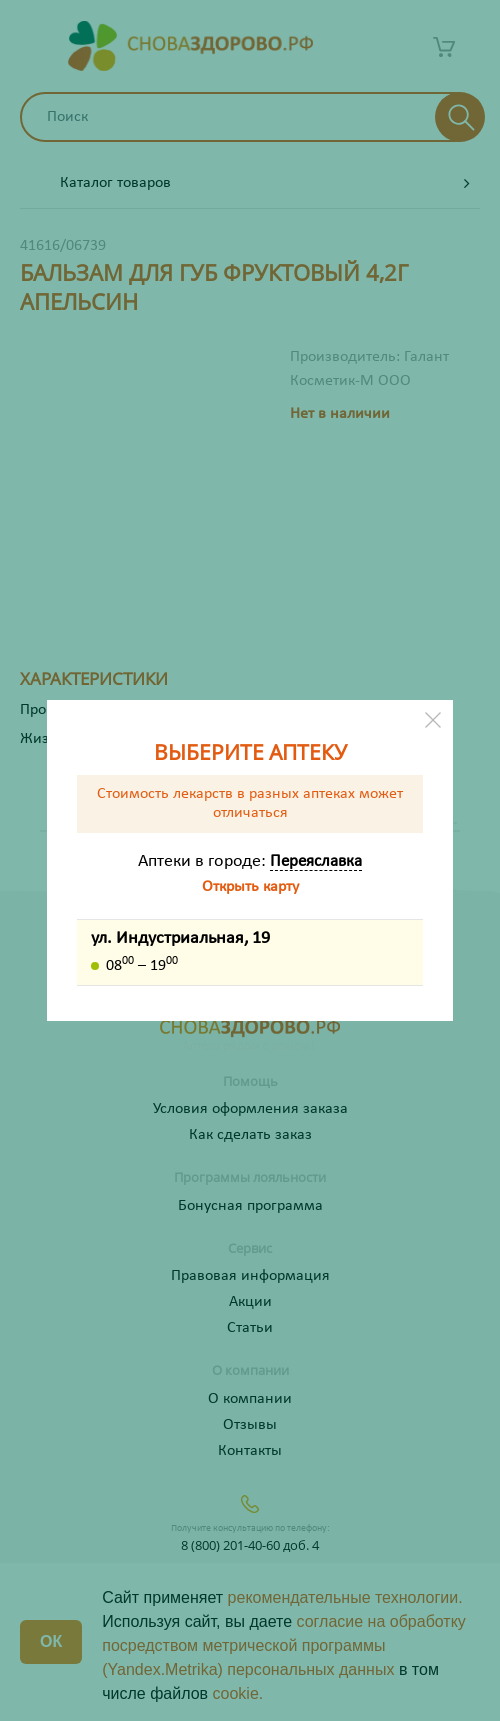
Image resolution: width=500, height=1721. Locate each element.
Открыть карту (250, 887)
